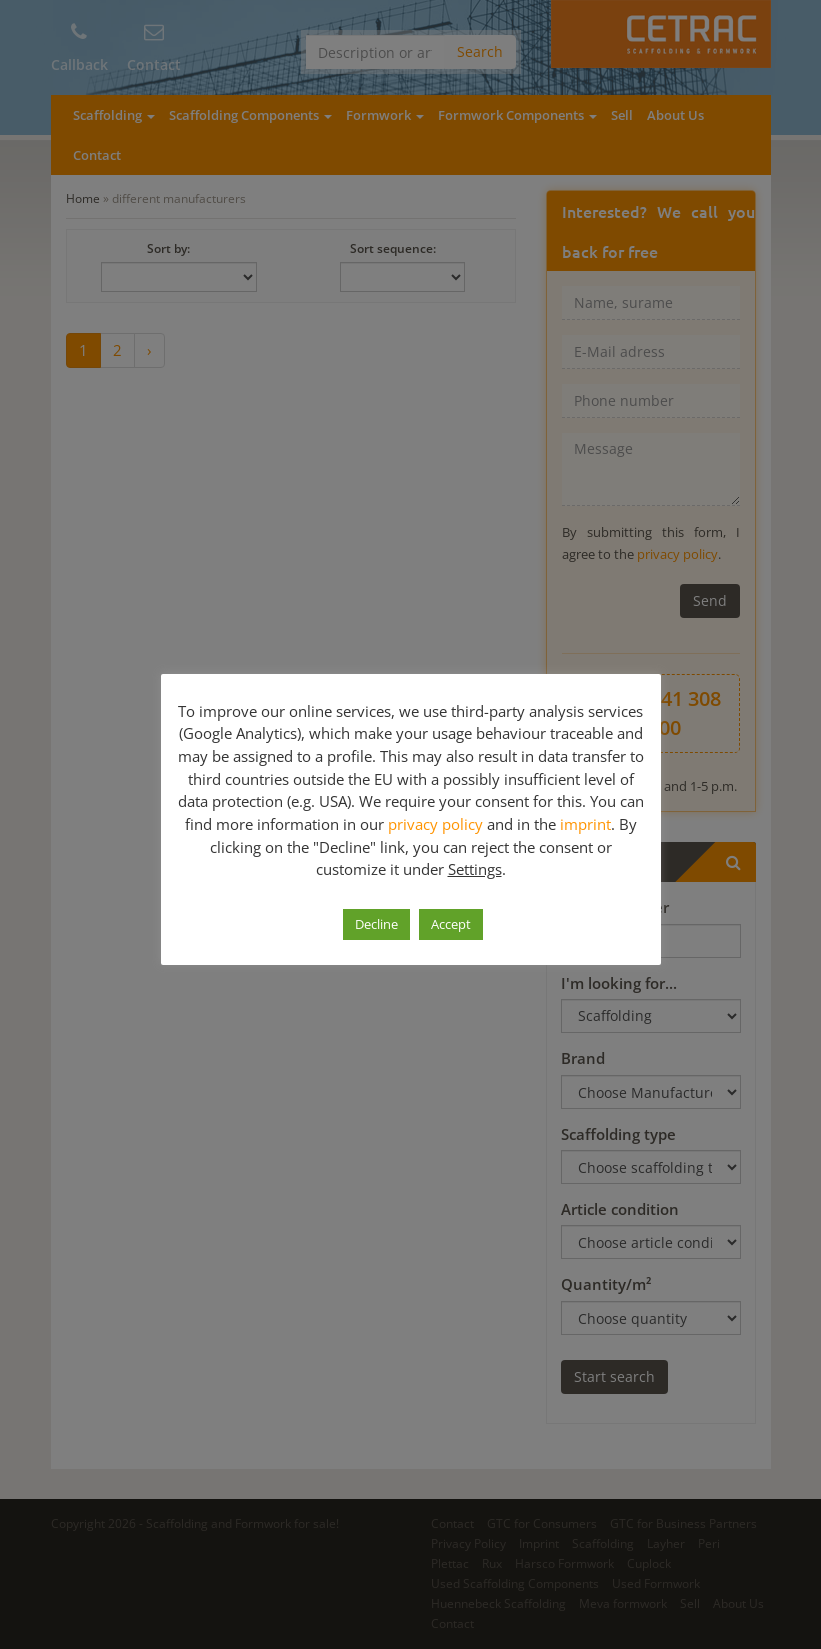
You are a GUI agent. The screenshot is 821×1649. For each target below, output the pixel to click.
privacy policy (435, 824)
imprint (585, 824)
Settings (475, 869)
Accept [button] (451, 924)
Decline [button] (376, 924)
